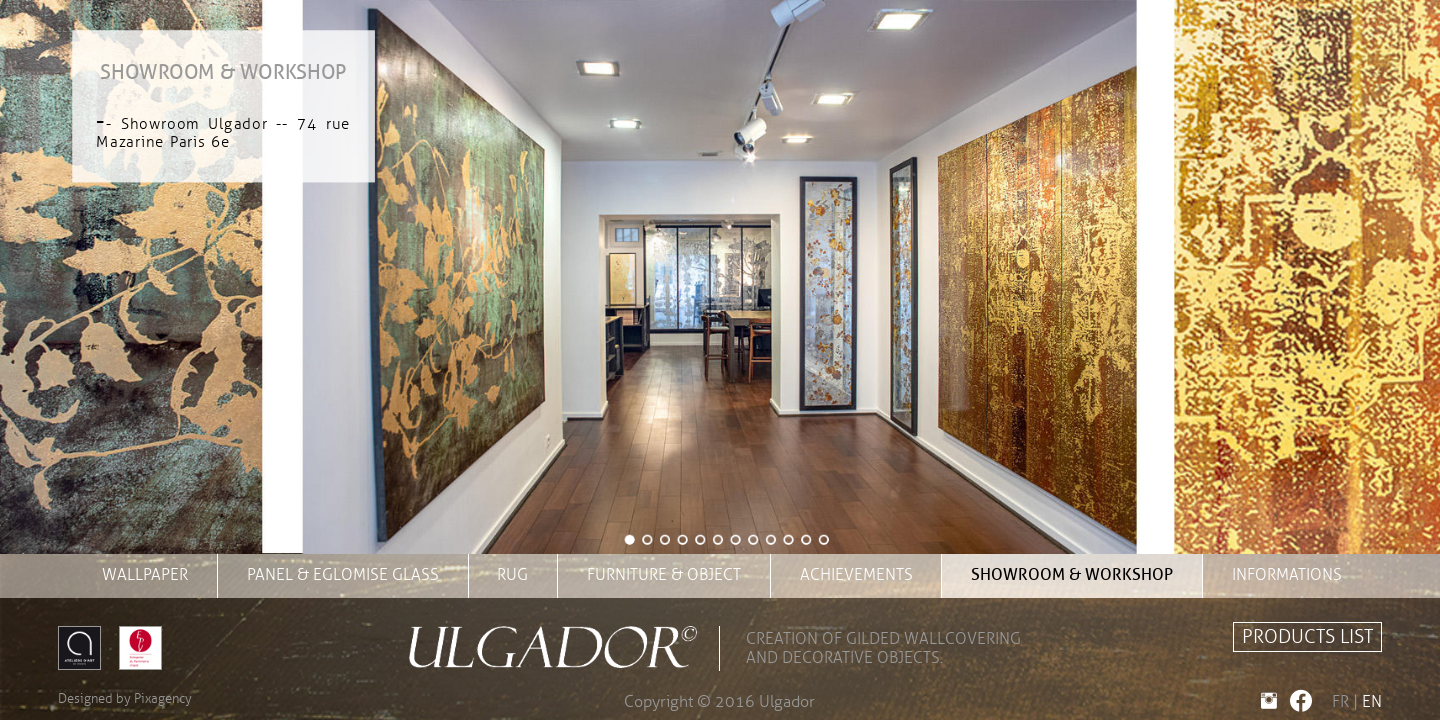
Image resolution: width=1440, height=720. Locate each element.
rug (512, 575)
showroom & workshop (1072, 575)
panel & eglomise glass (343, 575)
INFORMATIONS (1287, 575)
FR (1340, 702)
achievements (856, 575)
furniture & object (664, 575)
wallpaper (145, 575)
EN (1372, 702)
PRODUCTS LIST (1307, 637)
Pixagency (163, 699)
